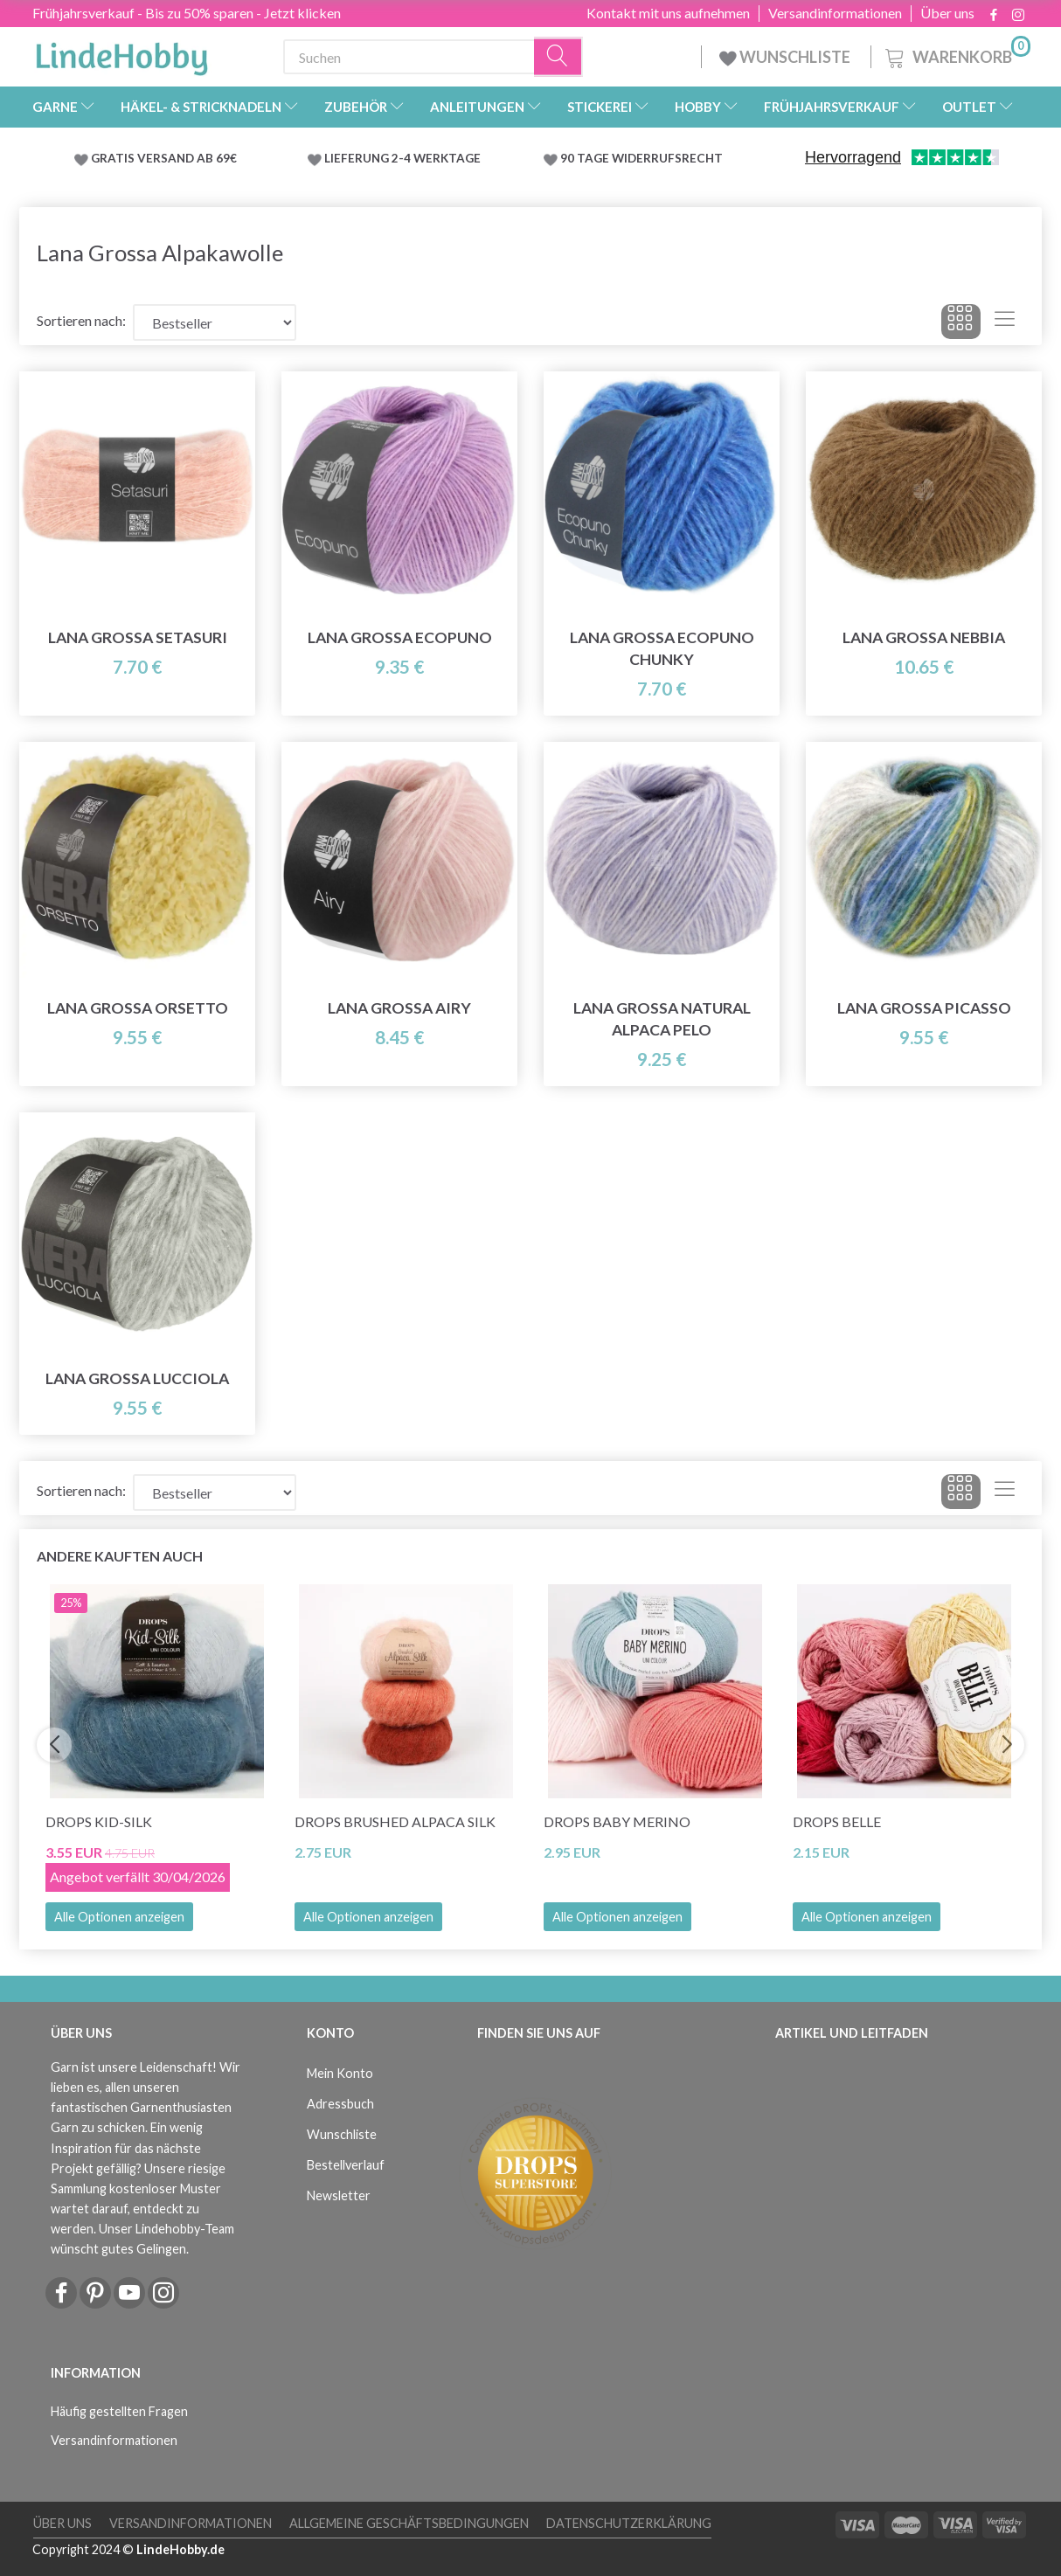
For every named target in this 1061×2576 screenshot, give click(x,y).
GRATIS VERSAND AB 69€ (164, 158)
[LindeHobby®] (121, 53)
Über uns (947, 13)
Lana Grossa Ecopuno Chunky (662, 648)
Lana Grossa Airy (399, 1008)
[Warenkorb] (956, 54)
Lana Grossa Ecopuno (400, 637)
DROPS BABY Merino (617, 1821)
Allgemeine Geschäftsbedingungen (409, 2523)
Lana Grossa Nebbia (924, 637)
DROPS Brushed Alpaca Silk (395, 1821)
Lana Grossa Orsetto (137, 1008)
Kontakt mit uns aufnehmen (668, 13)
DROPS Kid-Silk (98, 1821)
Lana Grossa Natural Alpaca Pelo (662, 1019)
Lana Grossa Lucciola (137, 1378)
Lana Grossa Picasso (924, 1008)
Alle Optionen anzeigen (119, 1916)
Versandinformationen (835, 13)
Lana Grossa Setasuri (137, 637)
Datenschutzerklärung (628, 2523)
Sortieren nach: (81, 320)
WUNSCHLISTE (786, 56)
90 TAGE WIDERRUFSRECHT (641, 158)
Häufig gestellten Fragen (119, 2411)
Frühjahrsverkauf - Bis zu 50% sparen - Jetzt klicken (186, 12)
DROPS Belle (837, 1821)
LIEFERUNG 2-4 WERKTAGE (402, 158)
